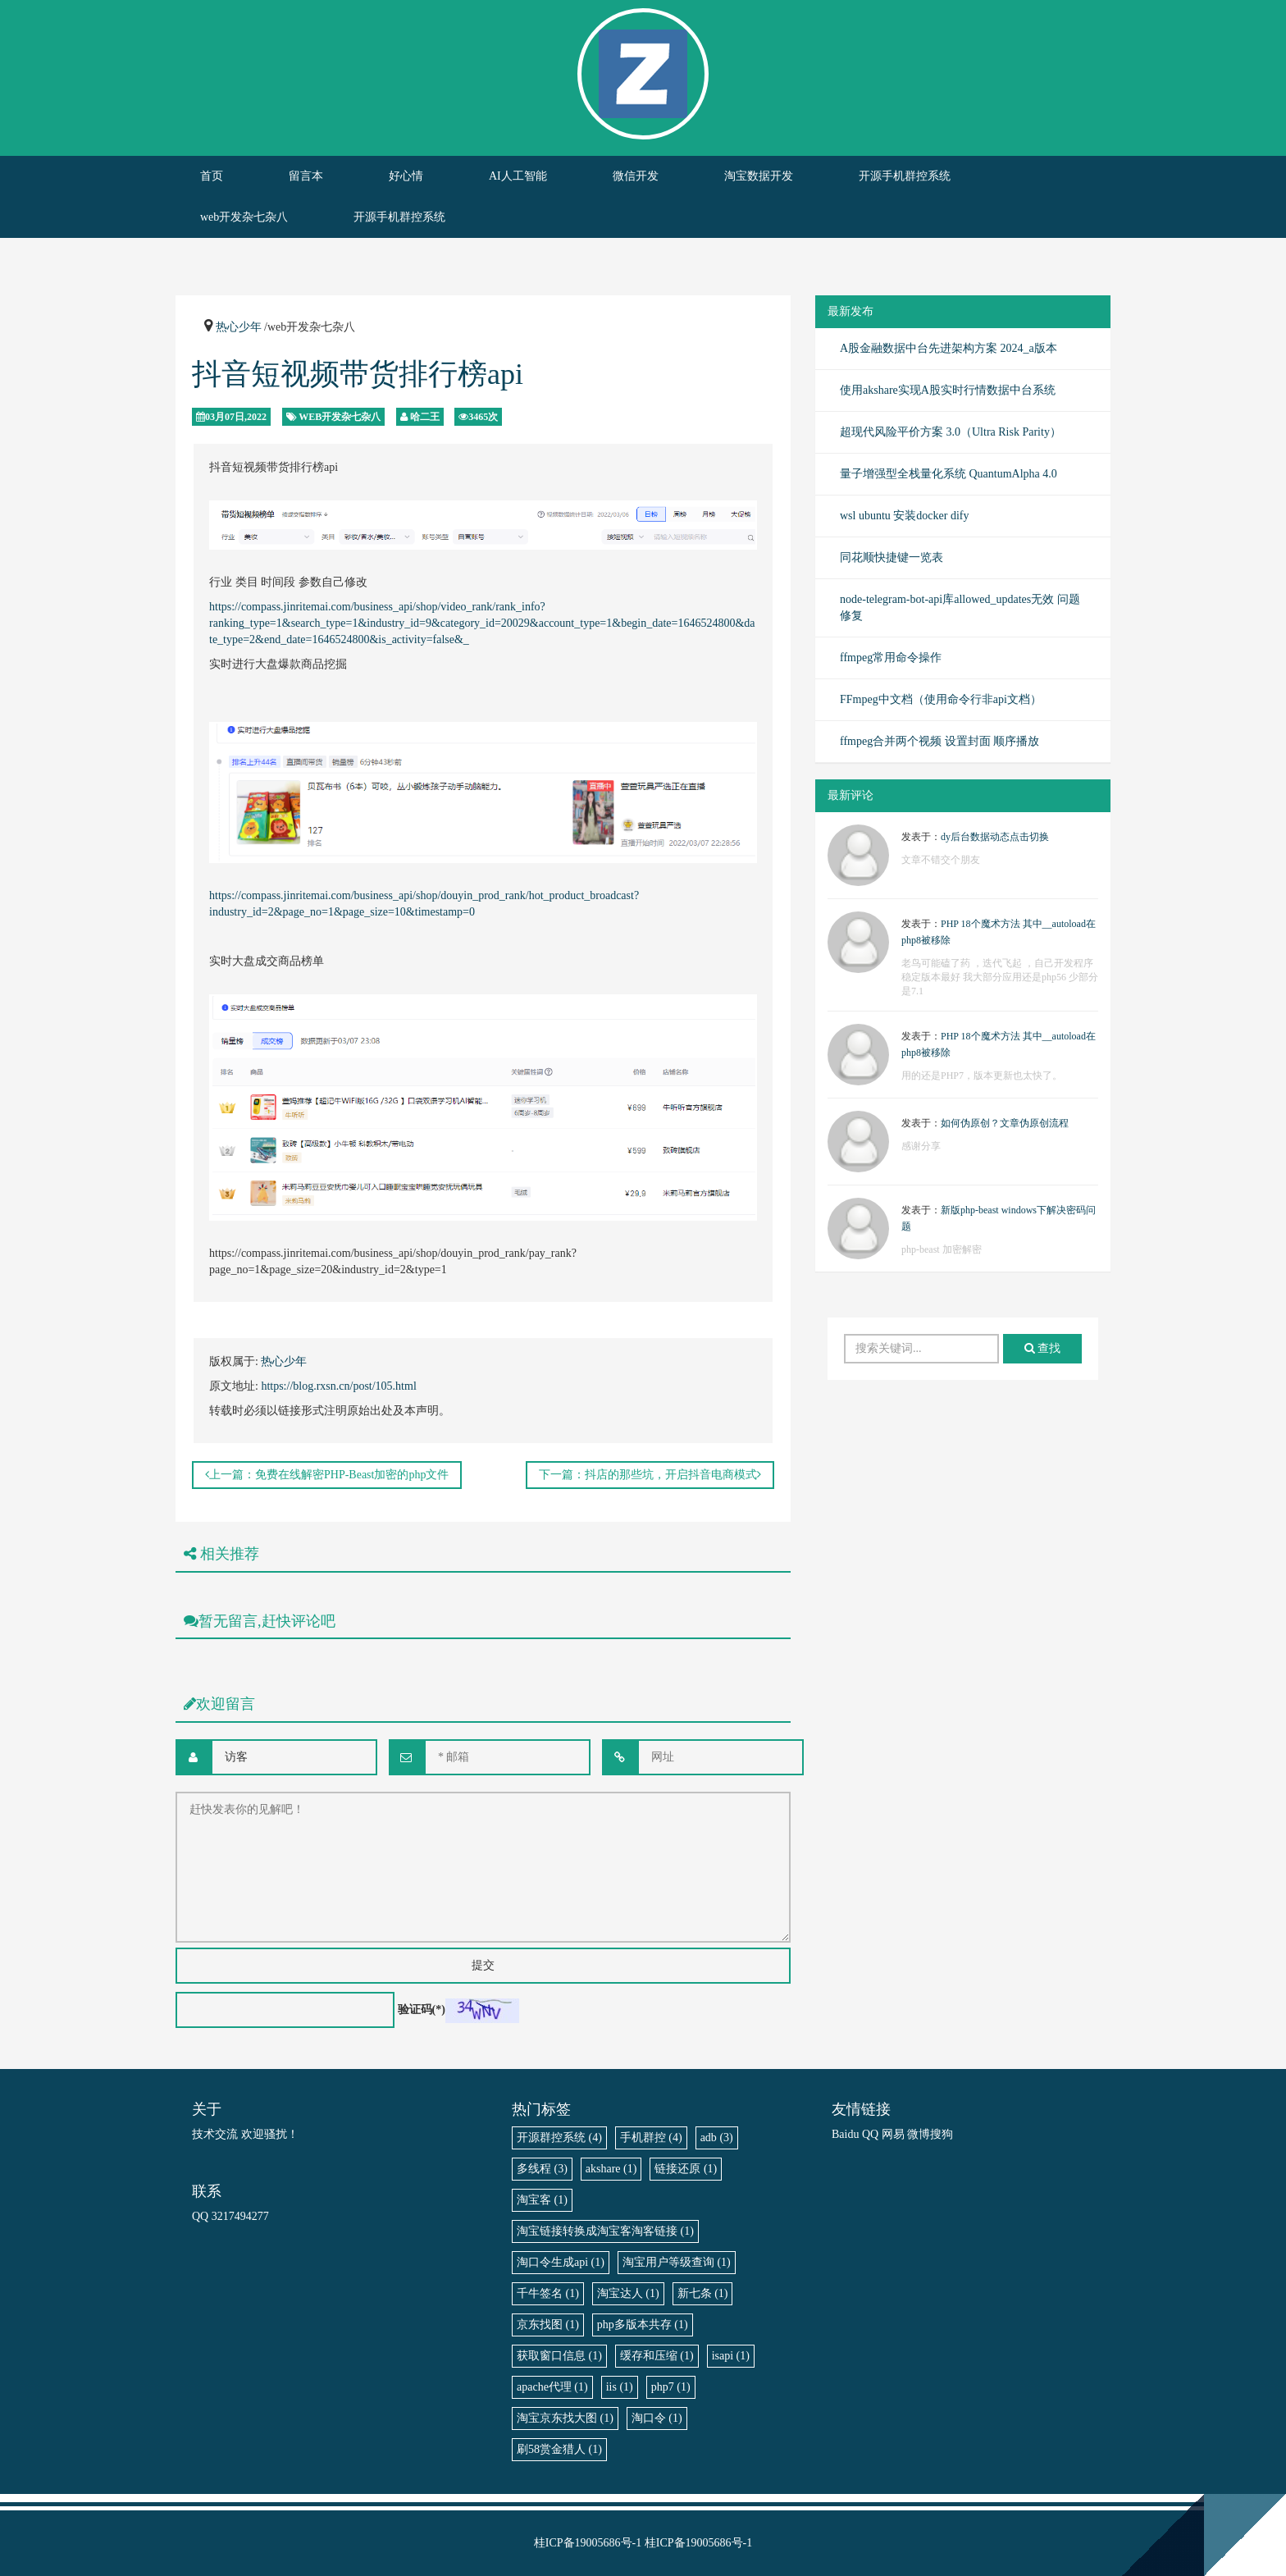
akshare (611, 2169)
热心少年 (239, 327)
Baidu (845, 2134)
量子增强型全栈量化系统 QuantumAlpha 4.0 (948, 474)
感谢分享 (921, 1146)
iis (619, 2387)
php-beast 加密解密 (941, 1249)
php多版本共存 (642, 2324)
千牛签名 (548, 2293)
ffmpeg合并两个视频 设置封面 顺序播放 (939, 741)
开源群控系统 (559, 2137)
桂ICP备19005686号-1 (587, 2543)
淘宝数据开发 (758, 176)
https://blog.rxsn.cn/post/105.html (338, 1386)
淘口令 (657, 2418)
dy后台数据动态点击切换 (995, 837)
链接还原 (685, 2169)
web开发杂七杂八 (244, 217)
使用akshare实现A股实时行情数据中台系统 (948, 390)
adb (716, 2137)
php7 (671, 2387)
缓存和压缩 (657, 2356)
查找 (1042, 1348)
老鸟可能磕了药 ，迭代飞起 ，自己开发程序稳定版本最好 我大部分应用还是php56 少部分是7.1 (999, 977)
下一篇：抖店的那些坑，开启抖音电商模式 (650, 1474)
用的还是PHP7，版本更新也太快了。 (981, 1075)
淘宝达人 (628, 2293)
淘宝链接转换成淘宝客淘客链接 (605, 2231)
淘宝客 (542, 2200)
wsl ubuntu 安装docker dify (904, 515)
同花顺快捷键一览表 (891, 557)
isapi (731, 2356)
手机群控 (651, 2137)
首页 (211, 176)
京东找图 (548, 2324)
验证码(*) (421, 2009)
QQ (870, 2134)
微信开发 (636, 176)
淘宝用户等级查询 (676, 2262)
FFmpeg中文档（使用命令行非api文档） (941, 699)
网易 (893, 2134)
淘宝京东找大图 (565, 2418)
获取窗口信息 (559, 2356)
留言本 (306, 176)
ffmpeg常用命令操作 (891, 657)
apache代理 (552, 2387)
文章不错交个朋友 (940, 860)
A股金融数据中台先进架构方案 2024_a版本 (948, 348)
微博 (918, 2134)
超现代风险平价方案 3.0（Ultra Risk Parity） (950, 432)
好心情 (406, 176)
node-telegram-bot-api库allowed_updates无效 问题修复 (960, 607)
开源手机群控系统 (905, 176)
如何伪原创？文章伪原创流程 (1005, 1123)
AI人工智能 (518, 176)
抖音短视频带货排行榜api (357, 374)
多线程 (542, 2169)
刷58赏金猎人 (559, 2449)
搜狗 (941, 2134)
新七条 (702, 2293)
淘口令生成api (560, 2262)
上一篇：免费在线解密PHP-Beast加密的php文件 (327, 1474)
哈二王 (425, 416)
